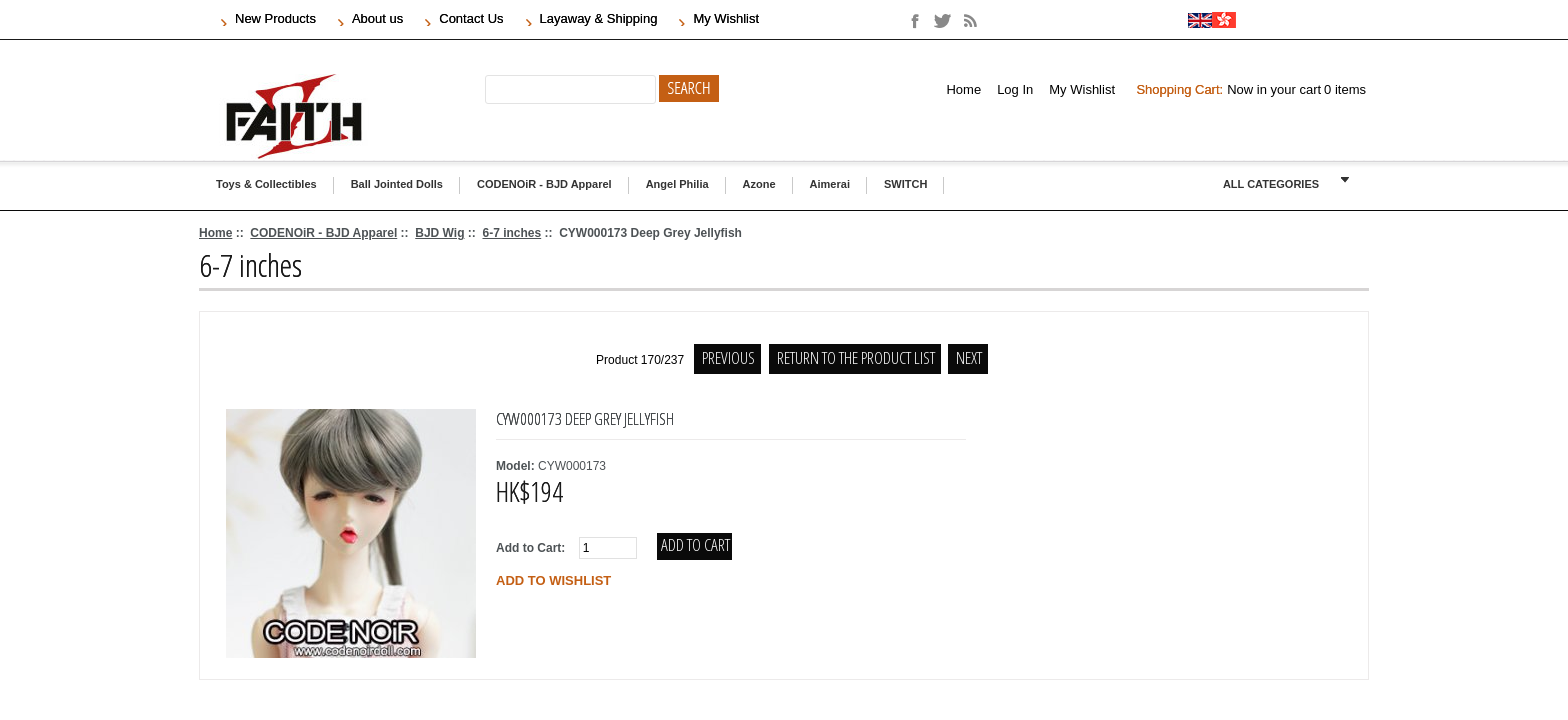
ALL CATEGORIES (1271, 184)
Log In (1015, 89)
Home (963, 89)
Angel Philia (677, 184)
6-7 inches (511, 233)
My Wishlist (1082, 89)
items (1345, 89)
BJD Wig (439, 233)
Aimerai (830, 184)
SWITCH (905, 184)
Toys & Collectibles (266, 184)
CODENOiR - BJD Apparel (544, 184)
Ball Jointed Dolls (397, 184)
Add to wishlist (553, 580)
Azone (759, 184)
